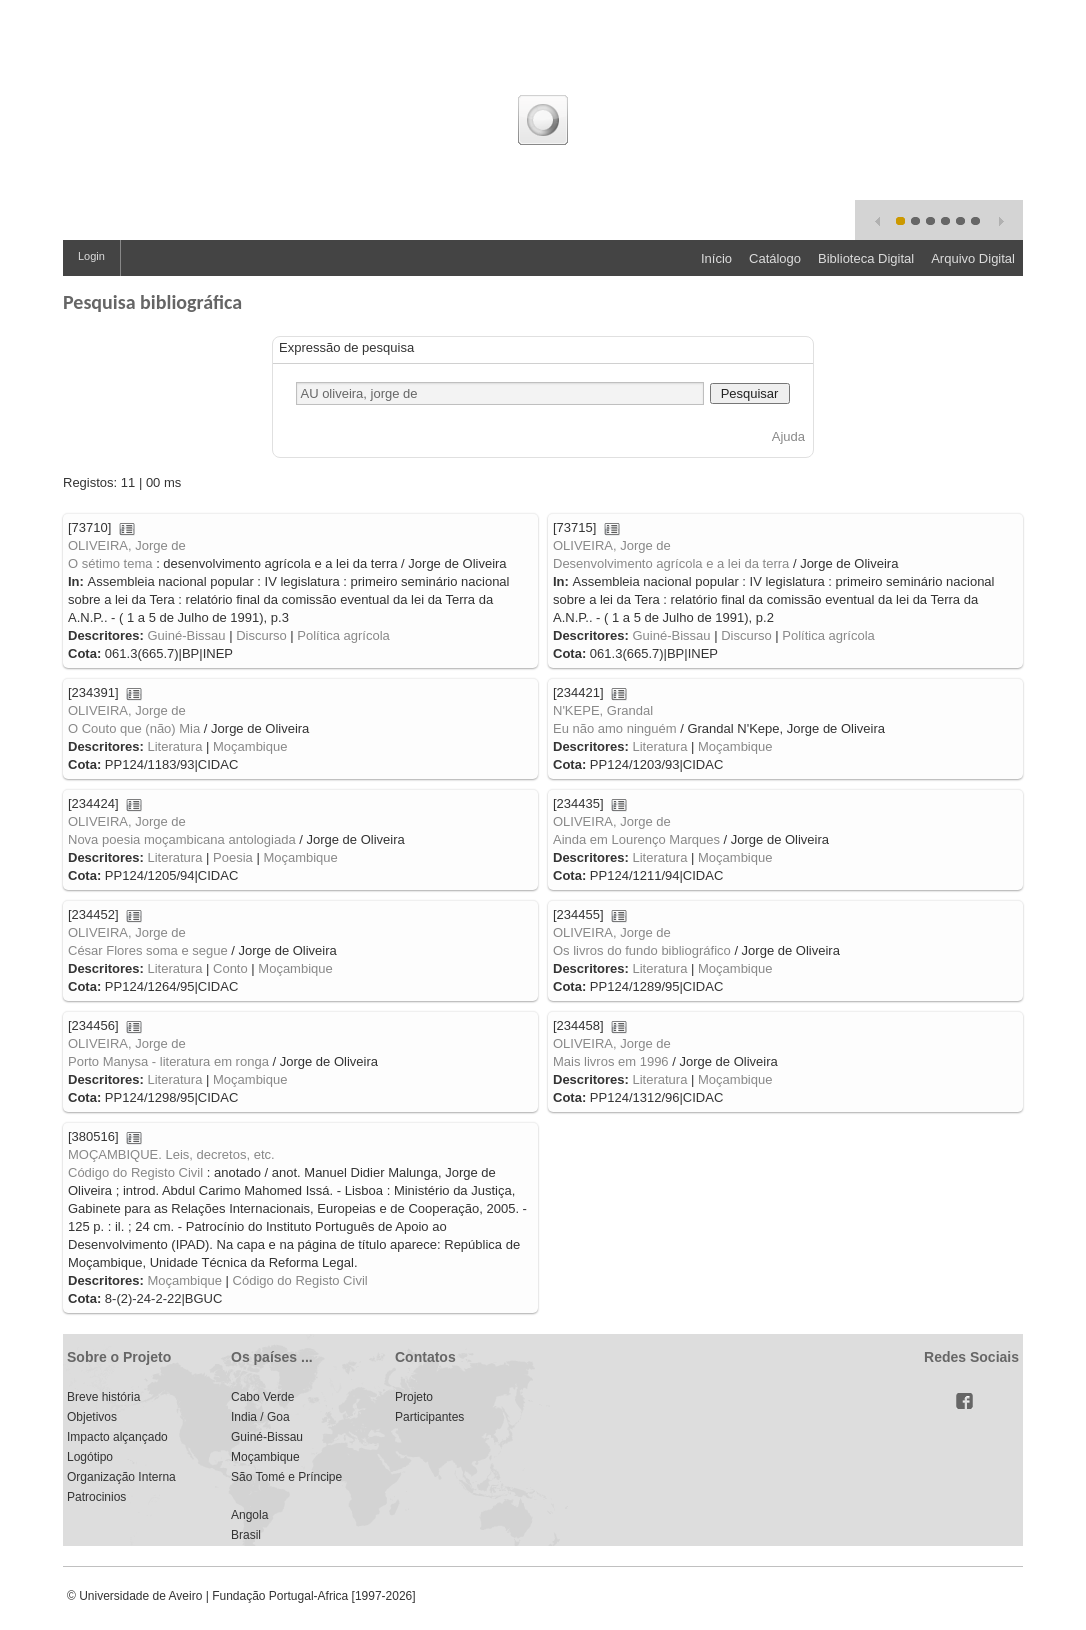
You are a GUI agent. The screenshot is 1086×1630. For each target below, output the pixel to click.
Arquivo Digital (973, 258)
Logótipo (90, 1457)
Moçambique (250, 746)
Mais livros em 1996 (611, 1061)
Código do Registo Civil (135, 1172)
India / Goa (260, 1417)
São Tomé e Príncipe (286, 1477)
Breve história (103, 1397)
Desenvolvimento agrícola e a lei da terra (671, 563)
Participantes (429, 1417)
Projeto (414, 1397)
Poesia (233, 857)
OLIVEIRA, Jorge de (127, 545)
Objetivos (92, 1417)
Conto (230, 968)
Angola (249, 1515)
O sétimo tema (110, 563)
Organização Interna (121, 1477)
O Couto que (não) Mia (134, 728)
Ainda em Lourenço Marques (636, 839)
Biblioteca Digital (866, 258)
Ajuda (788, 436)
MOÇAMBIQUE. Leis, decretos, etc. (171, 1154)
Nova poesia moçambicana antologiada (182, 839)
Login (91, 256)
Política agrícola (343, 635)
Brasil (246, 1535)
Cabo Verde (262, 1397)
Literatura (174, 746)
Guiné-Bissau (186, 635)
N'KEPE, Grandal (603, 710)
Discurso (261, 635)
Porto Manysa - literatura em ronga (168, 1061)
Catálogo (775, 258)
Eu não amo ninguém (615, 728)
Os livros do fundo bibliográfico (642, 950)
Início (716, 258)
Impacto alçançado (117, 1437)
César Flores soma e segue (148, 950)
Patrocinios (96, 1497)
